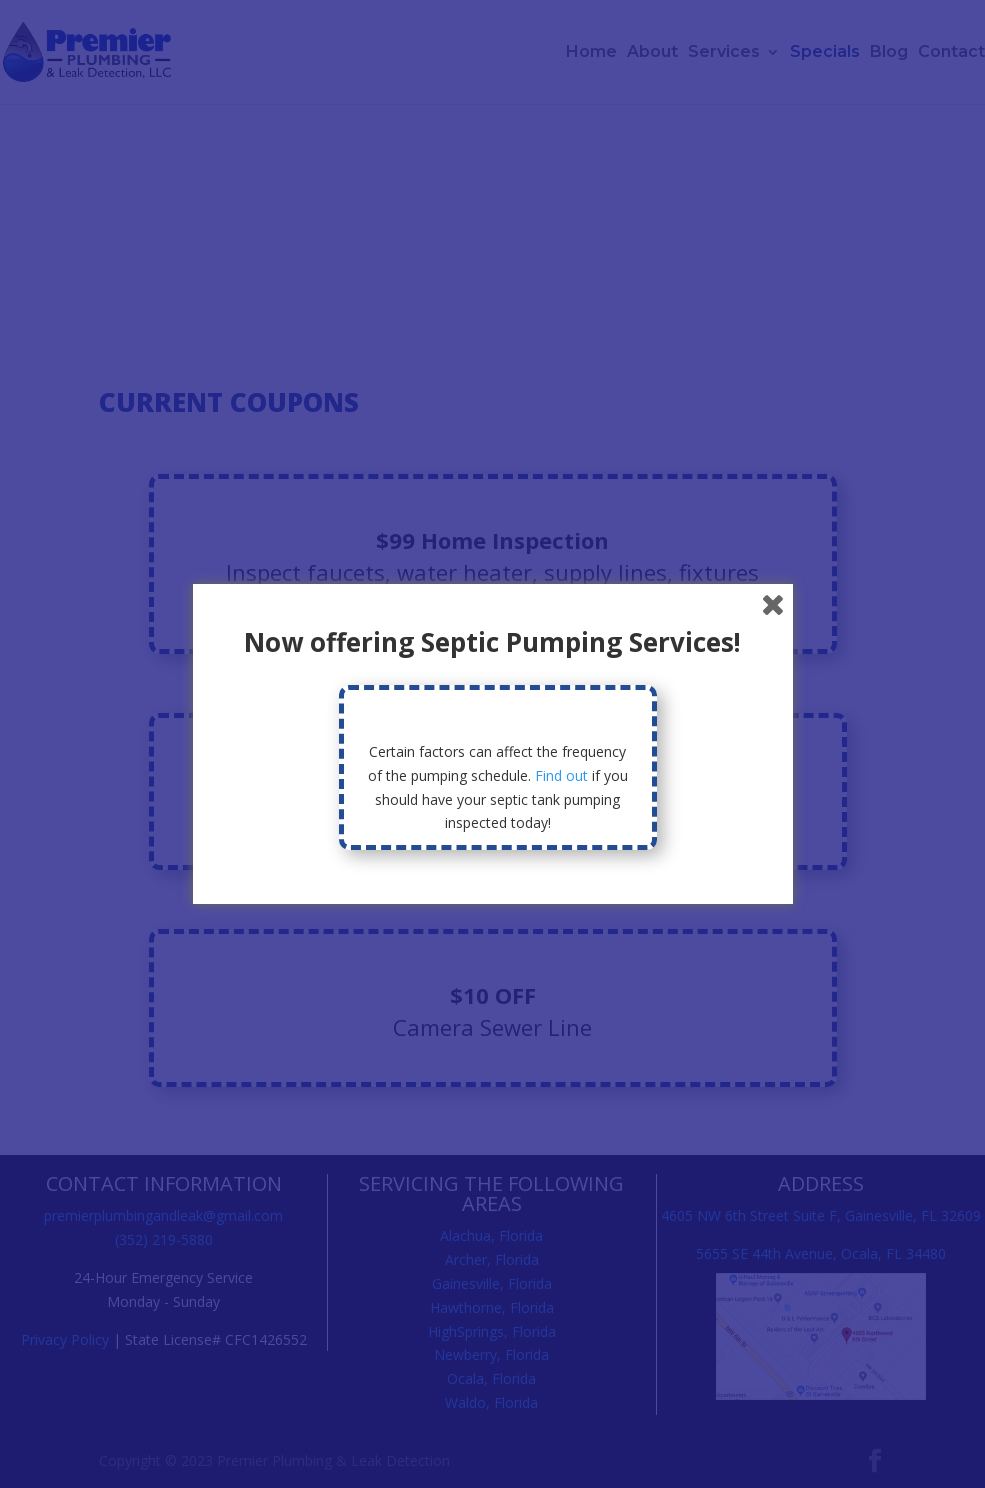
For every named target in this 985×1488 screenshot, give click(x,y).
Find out (561, 775)
